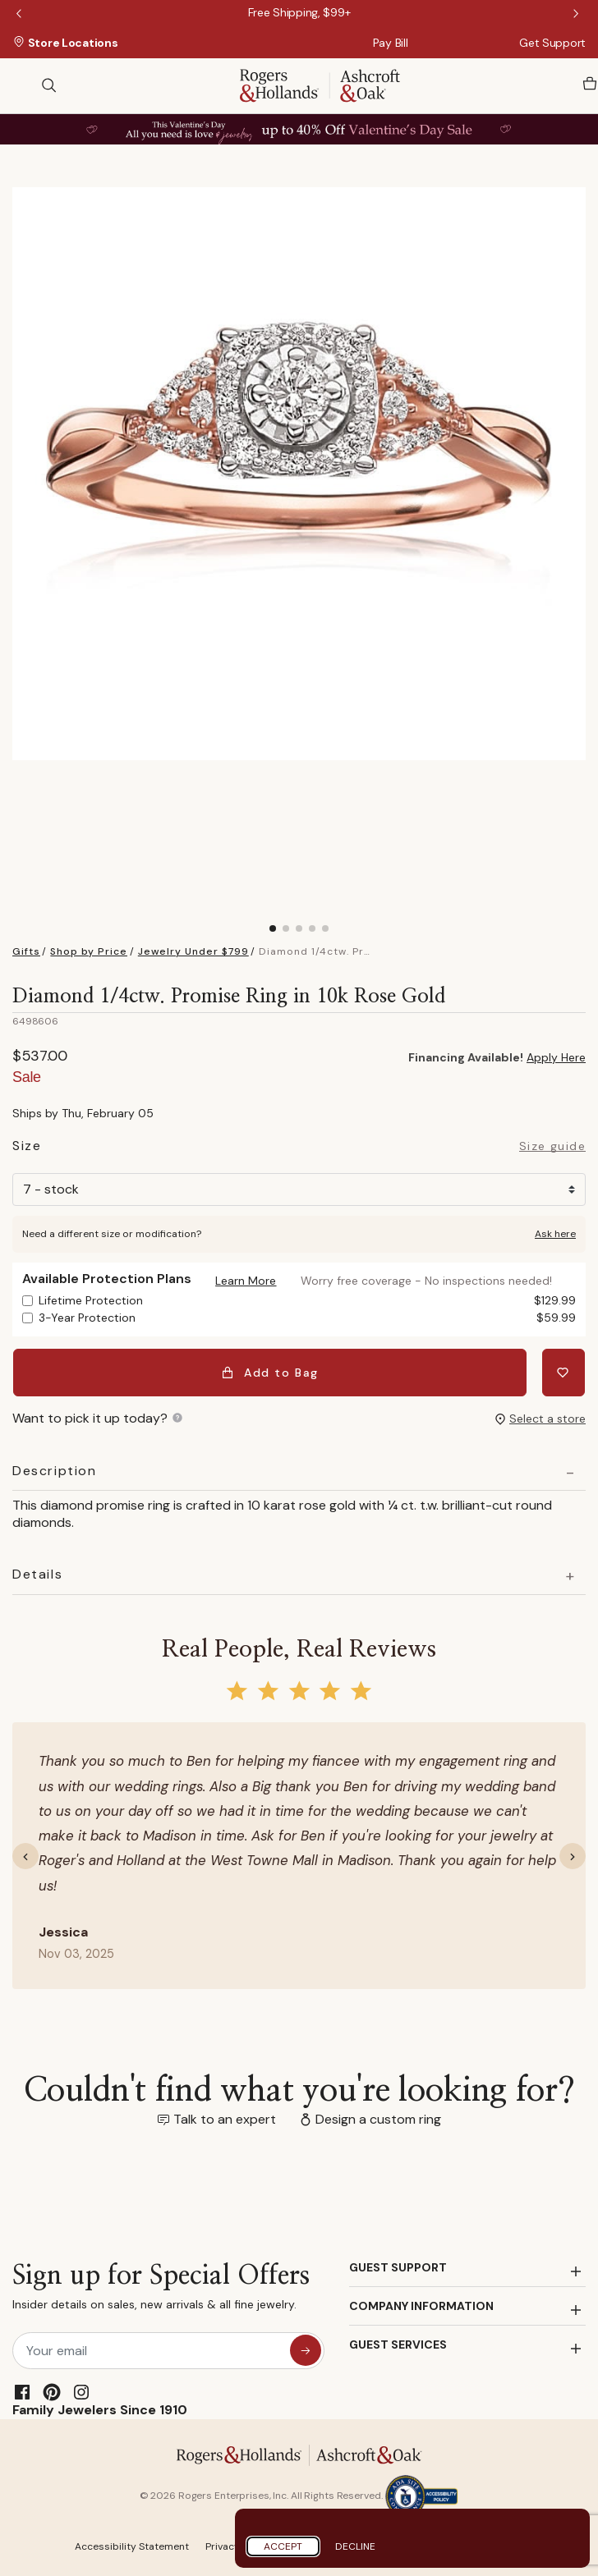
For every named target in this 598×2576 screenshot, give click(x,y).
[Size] (299, 1189)
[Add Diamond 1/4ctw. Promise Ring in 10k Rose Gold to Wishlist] (564, 1372)
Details (37, 1572)
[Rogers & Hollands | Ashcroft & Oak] (320, 84)
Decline (355, 2546)
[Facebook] (22, 2390)
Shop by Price (88, 951)
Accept (283, 2546)
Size (26, 1148)
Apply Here (556, 1057)
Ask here (555, 1233)
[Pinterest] (52, 2390)
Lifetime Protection (307, 1300)
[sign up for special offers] (305, 2347)
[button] (245, 1280)
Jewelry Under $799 (193, 951)
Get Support (552, 42)
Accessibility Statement (132, 2544)
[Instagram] (81, 2390)
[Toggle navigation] (20, 85)
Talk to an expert (224, 2116)
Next (577, 15)
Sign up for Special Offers (161, 2288)
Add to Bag (271, 1371)
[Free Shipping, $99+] (299, 12)
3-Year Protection (307, 1318)
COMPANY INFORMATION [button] (421, 2303)
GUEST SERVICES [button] (398, 2342)
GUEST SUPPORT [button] (398, 2265)
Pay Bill (390, 42)
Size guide (552, 1147)
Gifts (26, 951)
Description (54, 1468)
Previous (20, 15)
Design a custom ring (378, 2116)
